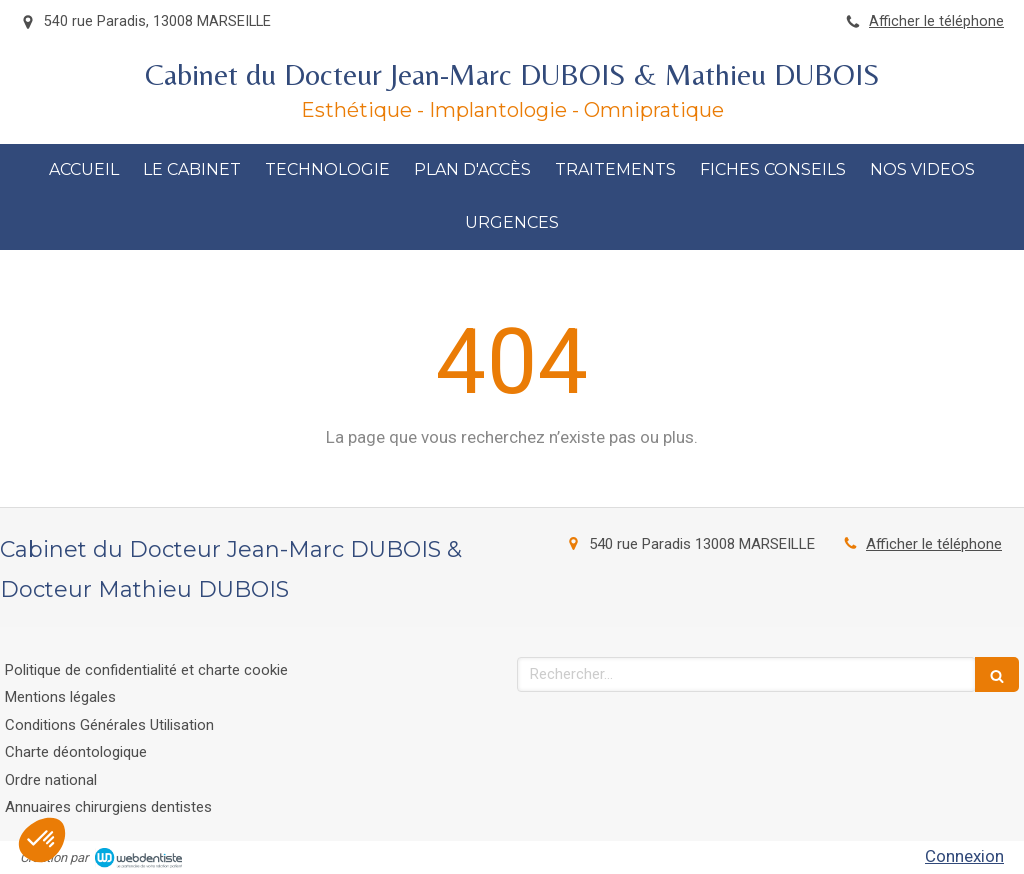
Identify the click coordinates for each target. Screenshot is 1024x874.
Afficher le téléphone (936, 21)
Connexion (964, 856)
